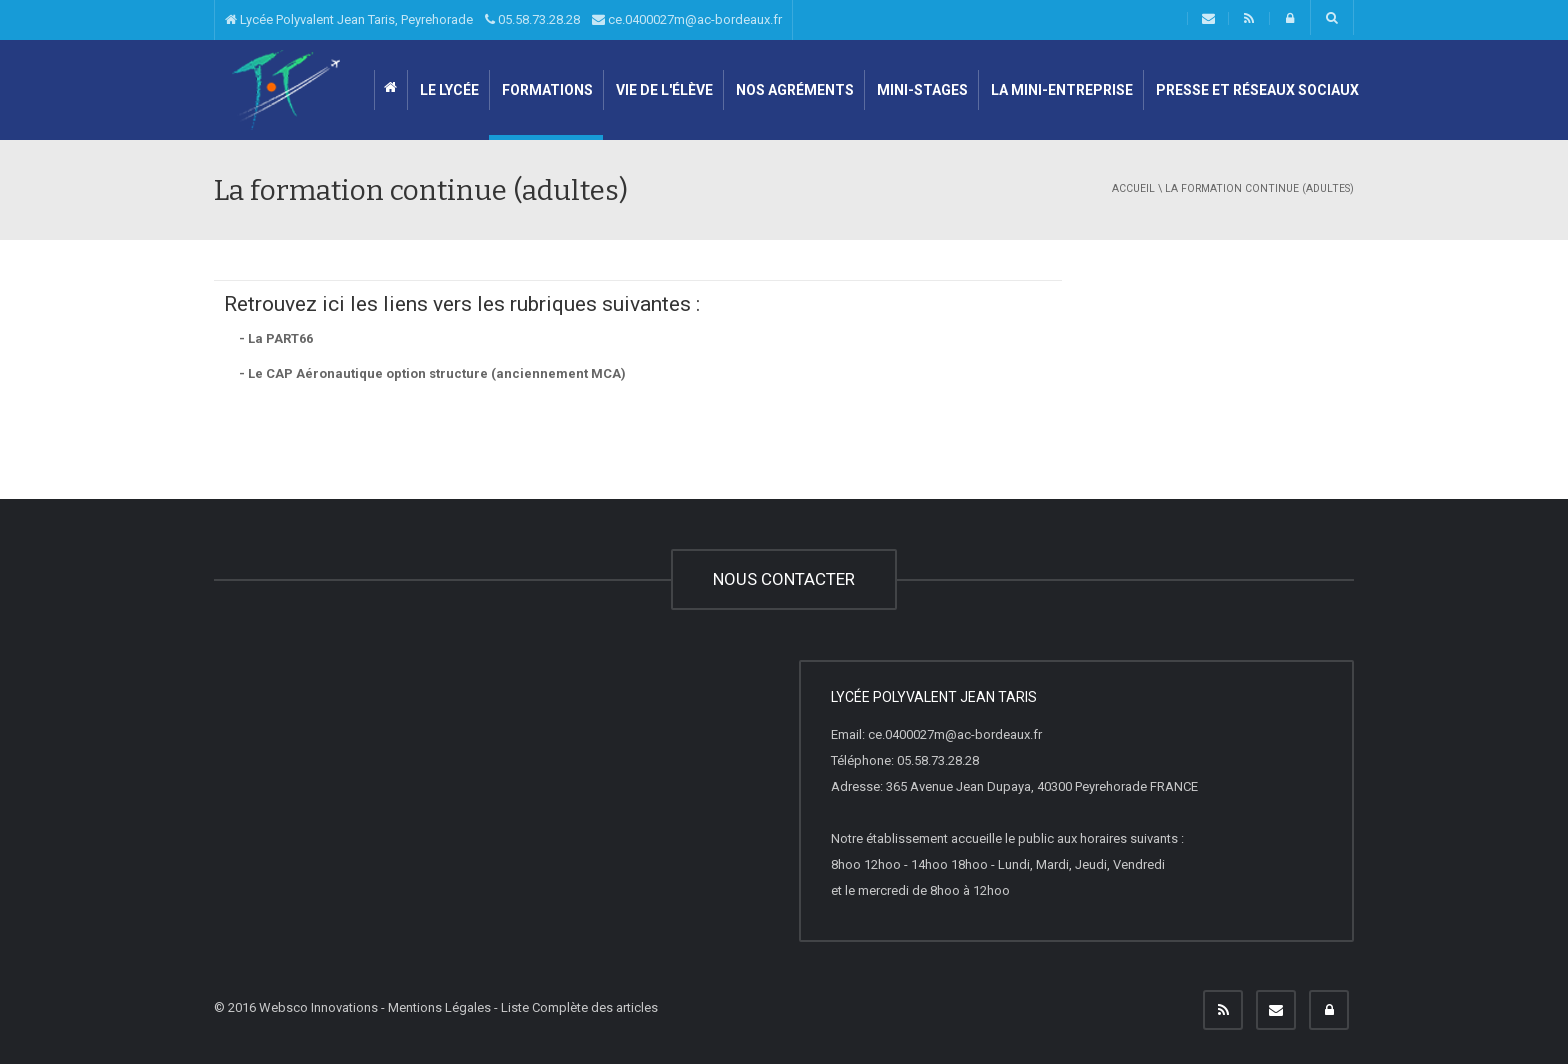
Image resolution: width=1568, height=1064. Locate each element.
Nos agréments (793, 90)
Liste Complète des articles (579, 1007)
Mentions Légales (439, 1007)
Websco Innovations (318, 1007)
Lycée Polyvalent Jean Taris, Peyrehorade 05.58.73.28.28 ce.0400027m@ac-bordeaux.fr (503, 19)
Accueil (1133, 188)
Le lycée (448, 90)
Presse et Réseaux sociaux (1256, 90)
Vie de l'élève (663, 90)
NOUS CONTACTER (784, 579)
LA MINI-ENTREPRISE (1060, 90)
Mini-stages (921, 90)
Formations (546, 90)
